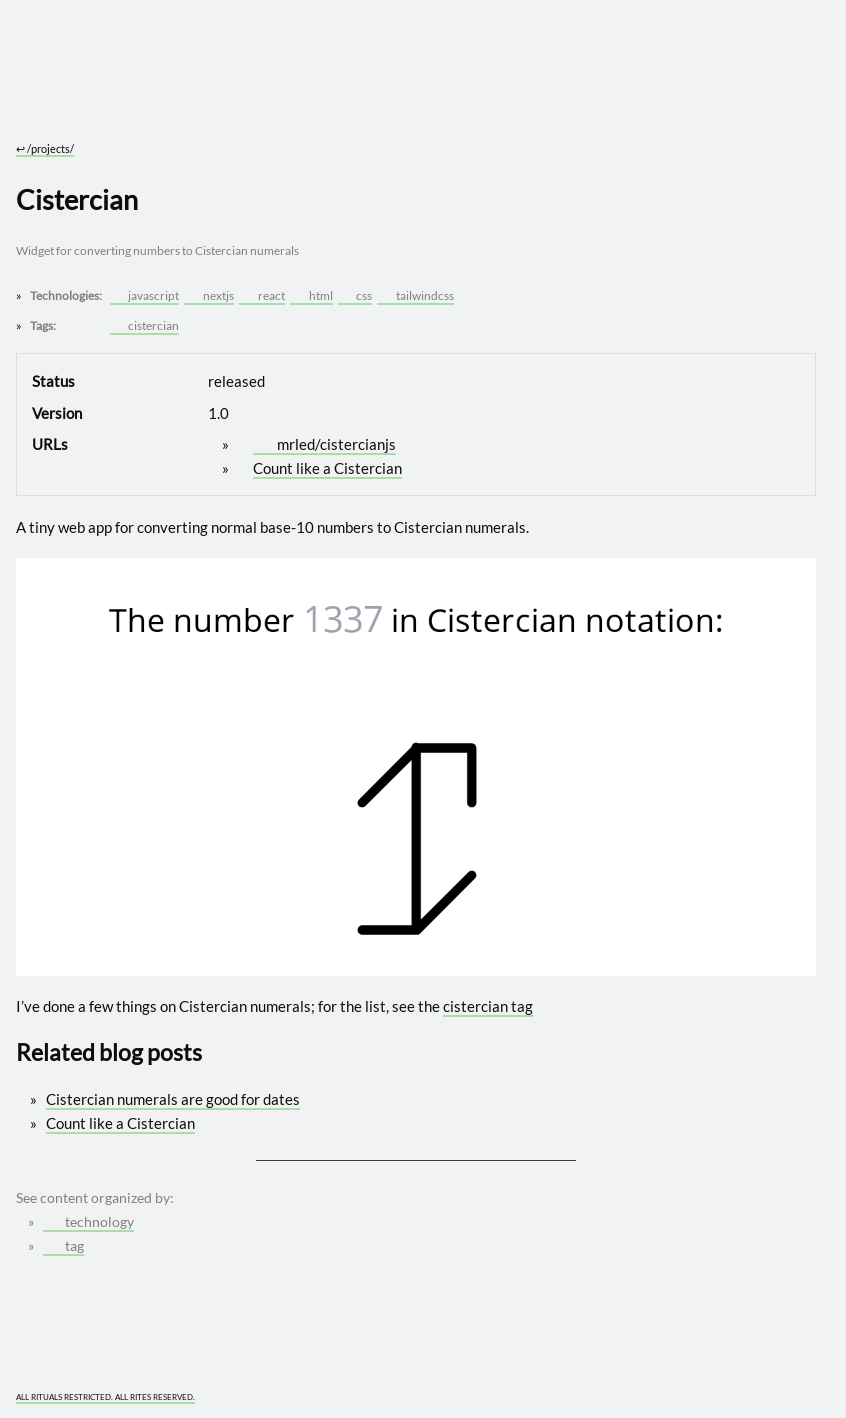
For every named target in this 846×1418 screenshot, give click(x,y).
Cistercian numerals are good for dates (173, 1099)
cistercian (145, 325)
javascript (145, 295)
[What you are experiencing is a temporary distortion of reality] (804, 1386)
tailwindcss (417, 295)
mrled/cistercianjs (326, 444)
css (356, 295)
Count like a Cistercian (327, 468)
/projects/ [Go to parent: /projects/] (45, 148)
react (262, 295)
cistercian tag (488, 1006)
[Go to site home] (416, 90)
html (312, 295)
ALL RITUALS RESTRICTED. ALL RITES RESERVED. (105, 1397)
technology (89, 1222)
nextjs (210, 295)
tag (64, 1246)
